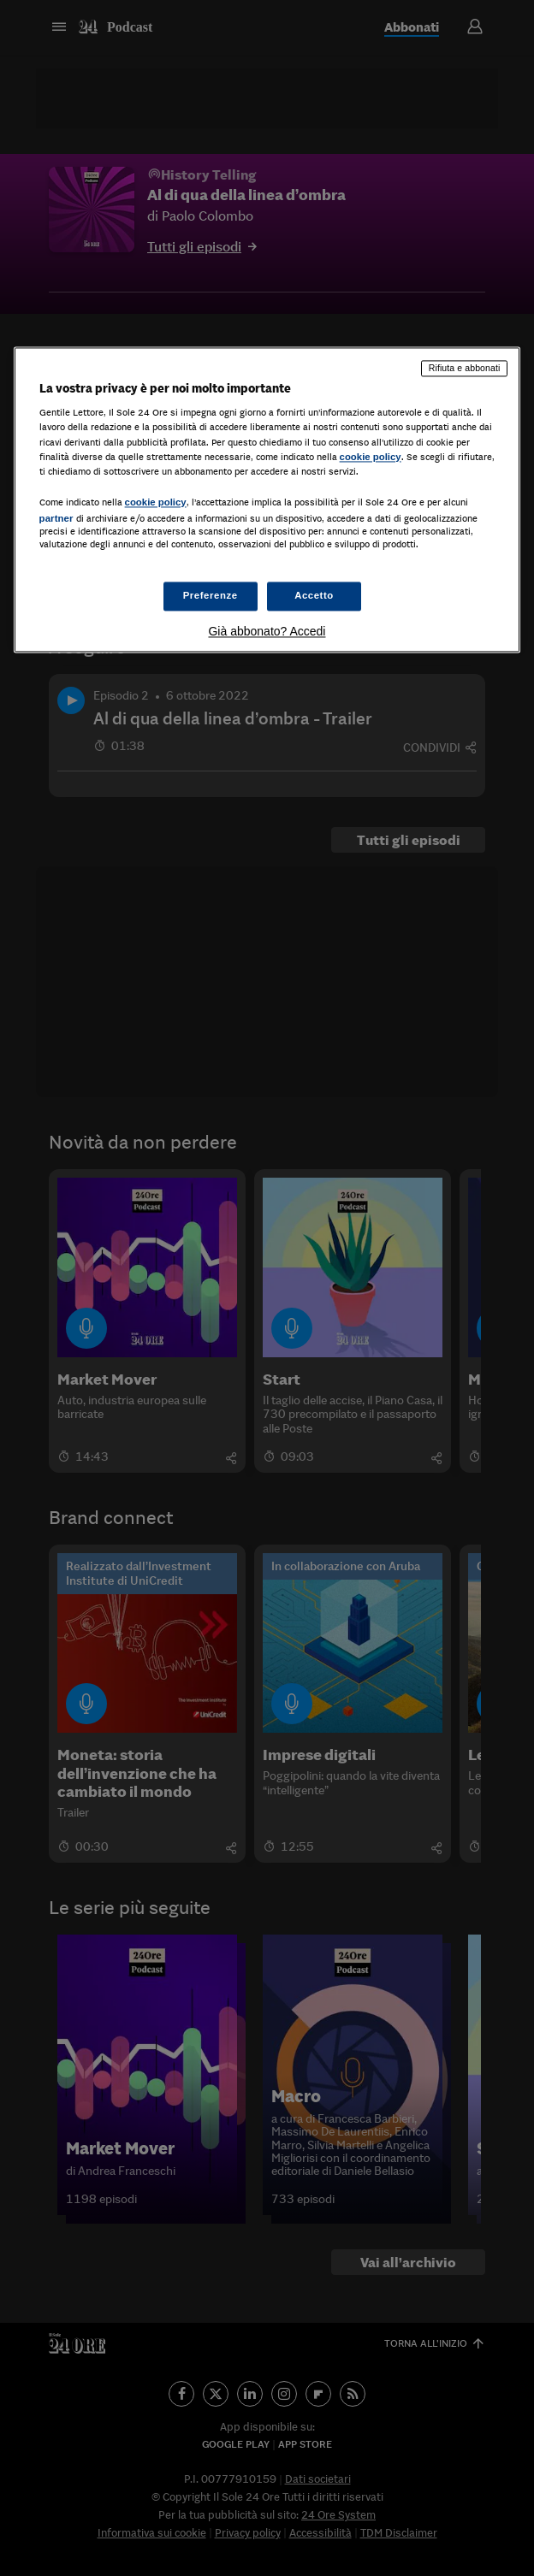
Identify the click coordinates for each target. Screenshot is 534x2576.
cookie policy (370, 457)
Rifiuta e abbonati (465, 368)
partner (56, 518)
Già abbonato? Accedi (266, 631)
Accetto (314, 596)
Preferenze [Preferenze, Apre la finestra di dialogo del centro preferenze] (210, 596)
